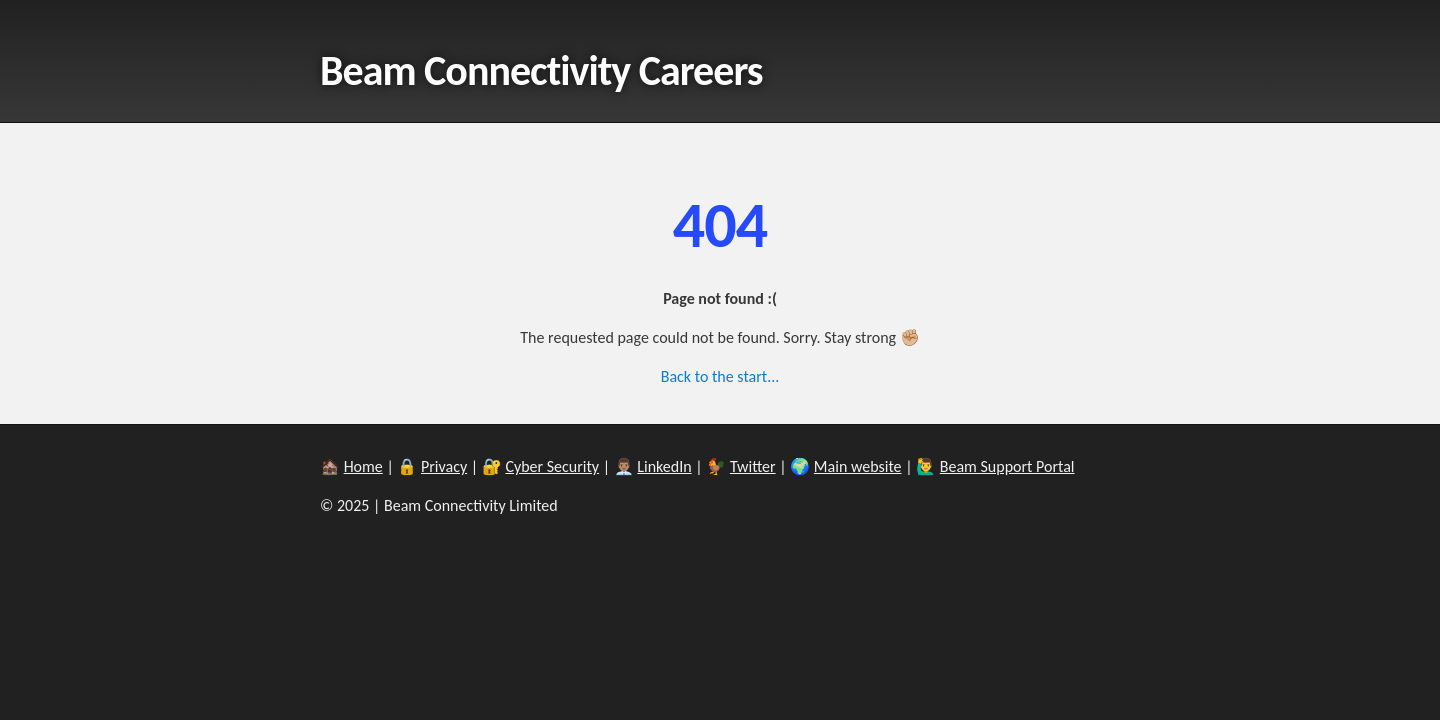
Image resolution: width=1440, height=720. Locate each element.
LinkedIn (664, 466)
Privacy (444, 466)
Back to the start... (720, 376)
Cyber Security (552, 466)
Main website (858, 466)
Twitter (753, 466)
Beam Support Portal (1007, 466)
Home (363, 466)
